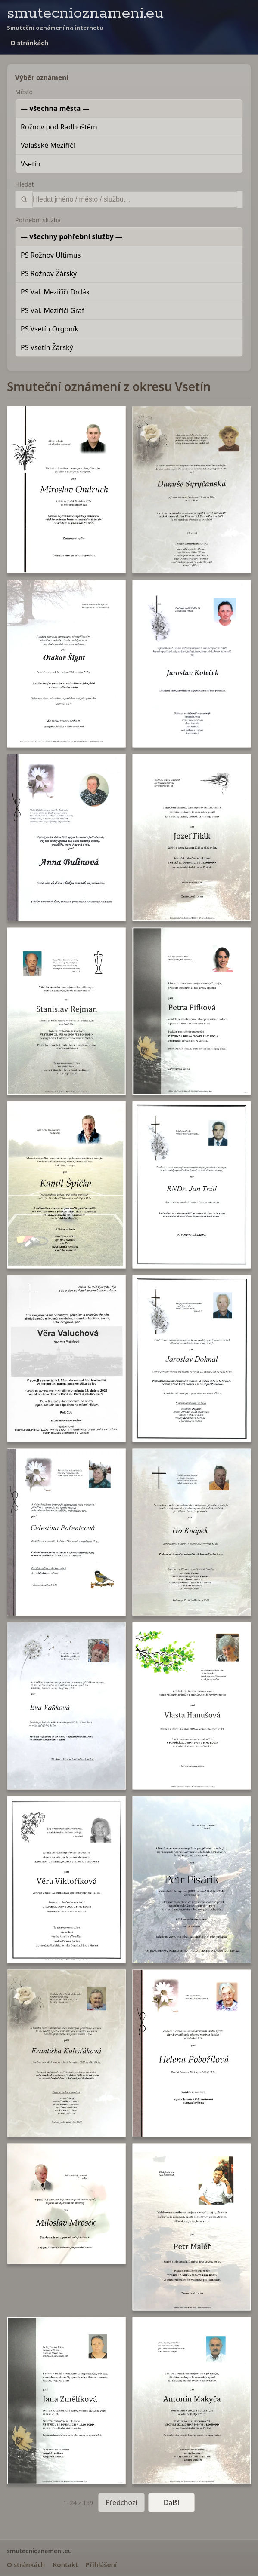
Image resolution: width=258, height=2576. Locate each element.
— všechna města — (55, 108)
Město (24, 92)
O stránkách (29, 42)
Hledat (24, 184)
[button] (66, 489)
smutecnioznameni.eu (85, 13)
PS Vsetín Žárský (47, 347)
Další (172, 2502)
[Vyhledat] (134, 199)
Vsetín (30, 164)
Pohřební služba (38, 220)
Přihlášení (101, 2564)
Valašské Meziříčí (48, 145)
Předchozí (121, 2502)
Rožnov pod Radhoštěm (59, 127)
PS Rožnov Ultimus (51, 255)
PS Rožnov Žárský (49, 273)
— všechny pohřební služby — (71, 236)
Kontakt (65, 2564)
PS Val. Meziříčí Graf (52, 310)
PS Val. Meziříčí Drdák (55, 292)
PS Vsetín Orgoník (49, 329)
